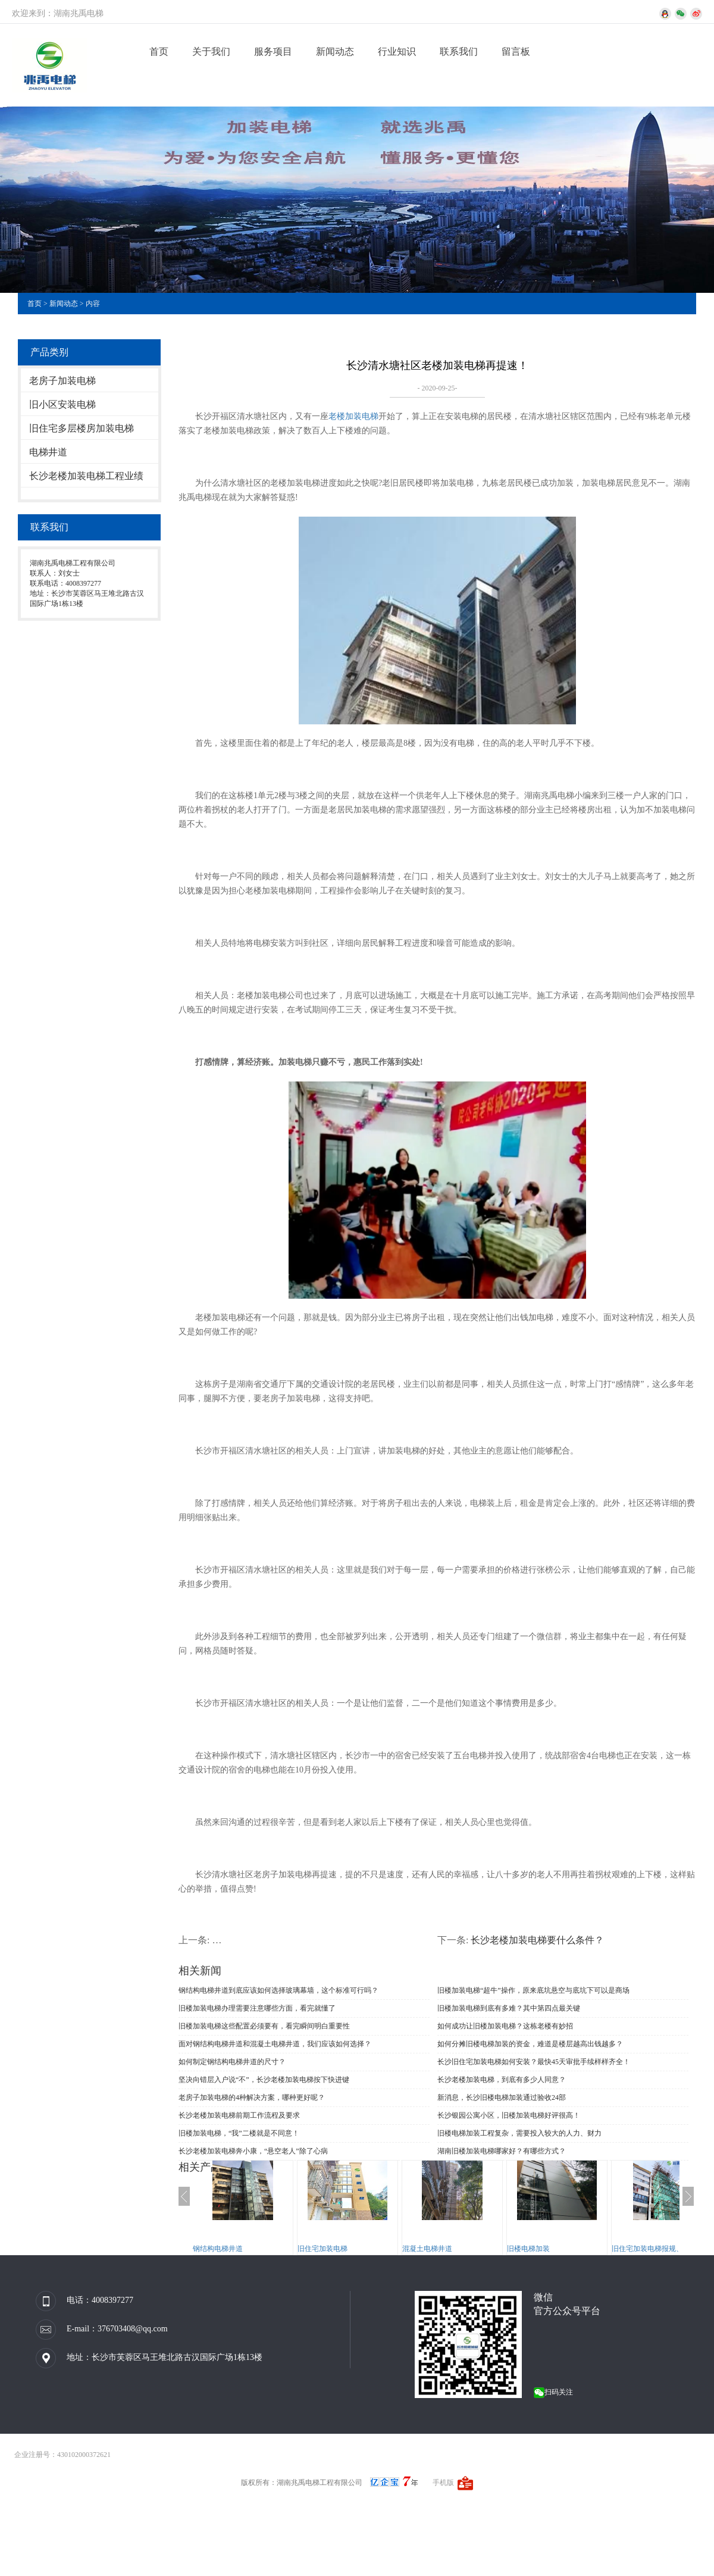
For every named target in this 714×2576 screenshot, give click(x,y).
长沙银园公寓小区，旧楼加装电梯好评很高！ (508, 2115)
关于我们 (211, 51)
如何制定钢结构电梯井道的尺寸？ (232, 2062)
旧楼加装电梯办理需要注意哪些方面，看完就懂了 (257, 2008)
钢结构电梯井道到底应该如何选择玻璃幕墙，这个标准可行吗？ (278, 1990)
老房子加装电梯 (62, 381)
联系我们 (459, 51)
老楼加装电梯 (353, 416)
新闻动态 (335, 51)
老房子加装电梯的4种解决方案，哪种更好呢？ (251, 2097)
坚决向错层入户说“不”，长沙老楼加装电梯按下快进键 (263, 2079)
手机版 (443, 2482)
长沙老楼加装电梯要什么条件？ (537, 1940)
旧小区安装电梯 (62, 404)
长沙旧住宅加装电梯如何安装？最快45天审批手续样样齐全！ (533, 2062)
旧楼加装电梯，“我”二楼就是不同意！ (238, 2133)
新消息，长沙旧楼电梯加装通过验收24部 (501, 2097)
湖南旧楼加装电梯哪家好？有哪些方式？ (501, 2151)
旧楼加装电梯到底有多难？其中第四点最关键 (508, 2008)
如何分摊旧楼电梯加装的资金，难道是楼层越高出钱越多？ (530, 2044)
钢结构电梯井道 (230, 2248)
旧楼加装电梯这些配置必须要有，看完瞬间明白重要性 (264, 2026)
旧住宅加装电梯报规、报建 (666, 2248)
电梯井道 (48, 452)
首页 (158, 51)
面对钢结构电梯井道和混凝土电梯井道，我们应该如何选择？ (274, 2044)
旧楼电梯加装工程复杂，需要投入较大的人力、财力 (519, 2133)
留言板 (516, 51)
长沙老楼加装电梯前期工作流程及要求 (239, 2115)
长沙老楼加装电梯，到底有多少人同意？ (501, 2079)
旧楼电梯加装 (540, 2248)
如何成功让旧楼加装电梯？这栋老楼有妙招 (505, 2026)
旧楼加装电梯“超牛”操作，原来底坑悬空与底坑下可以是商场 (533, 1990)
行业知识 (397, 51)
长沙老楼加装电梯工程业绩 (86, 476)
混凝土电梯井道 (439, 2248)
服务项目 (273, 51)
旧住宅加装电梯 (334, 2248)
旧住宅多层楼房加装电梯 (81, 428)
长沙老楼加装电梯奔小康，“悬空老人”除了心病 (253, 2151)
